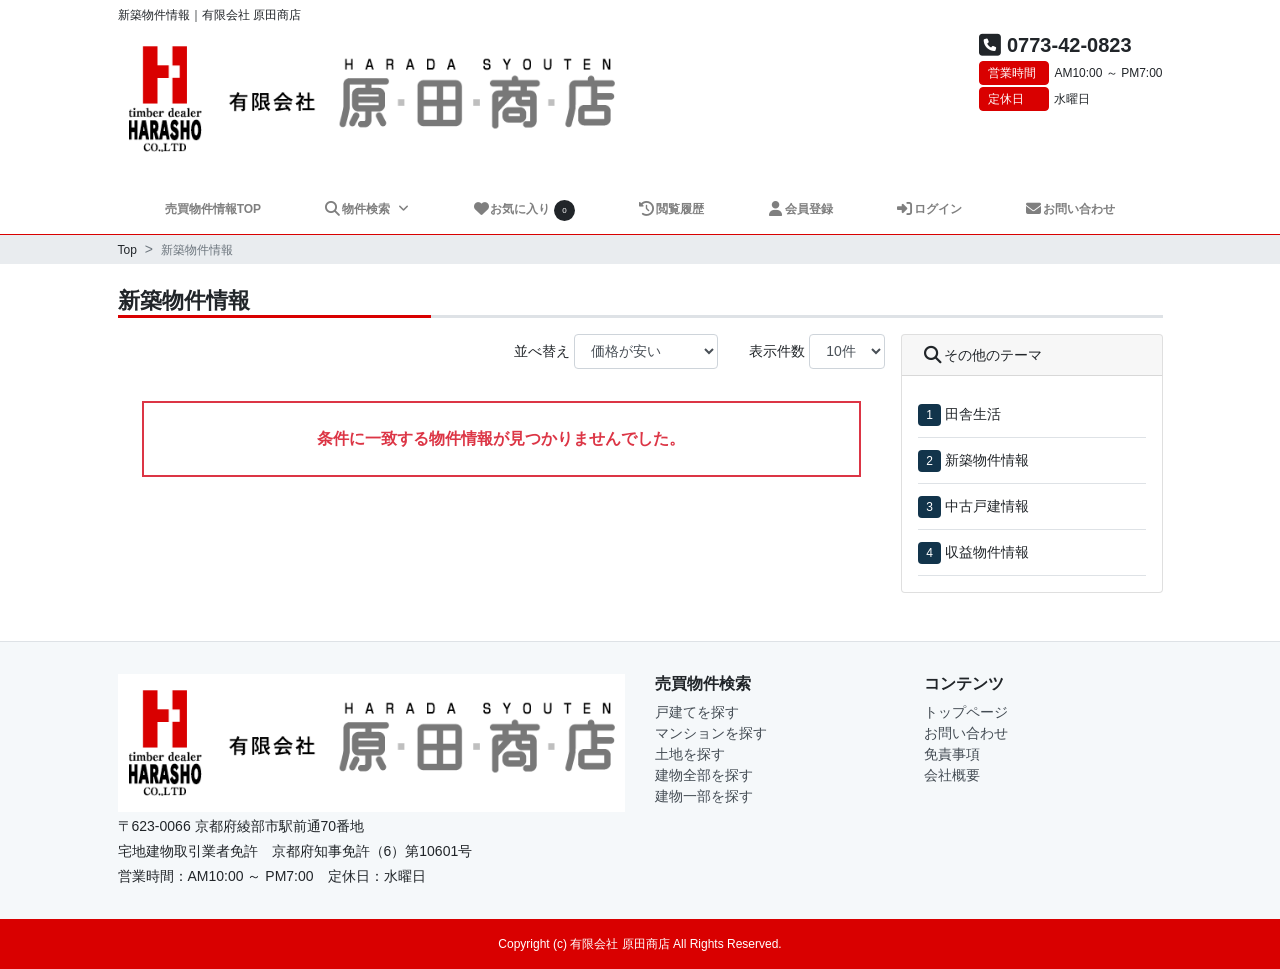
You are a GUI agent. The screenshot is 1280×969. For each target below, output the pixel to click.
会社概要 (952, 775)
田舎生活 (973, 414)
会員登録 (800, 209)
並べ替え (542, 351)
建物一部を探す (704, 796)
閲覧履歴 (671, 209)
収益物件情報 (987, 552)
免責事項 (952, 754)
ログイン (929, 209)
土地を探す (690, 754)
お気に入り (524, 210)
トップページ (966, 712)
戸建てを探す (697, 712)
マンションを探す (711, 733)
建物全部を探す (704, 775)
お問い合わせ (1070, 209)
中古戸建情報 (987, 506)
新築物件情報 (987, 460)
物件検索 (358, 209)
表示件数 (777, 351)
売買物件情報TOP (213, 209)
